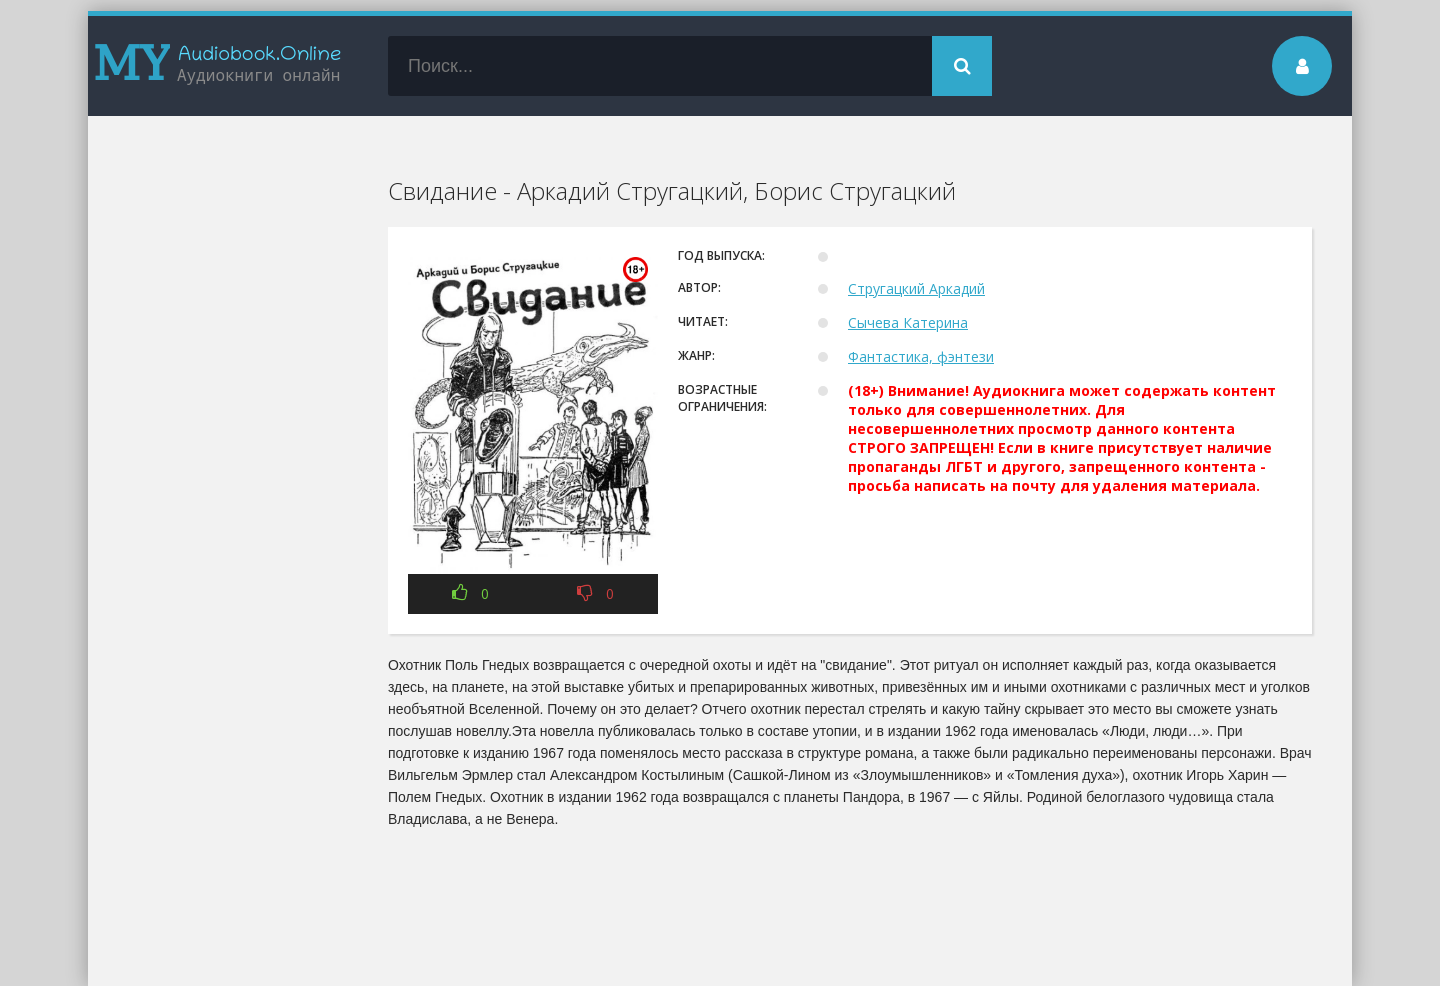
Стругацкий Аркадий (916, 288)
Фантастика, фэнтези (921, 356)
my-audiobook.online (218, 66)
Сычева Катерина (908, 322)
